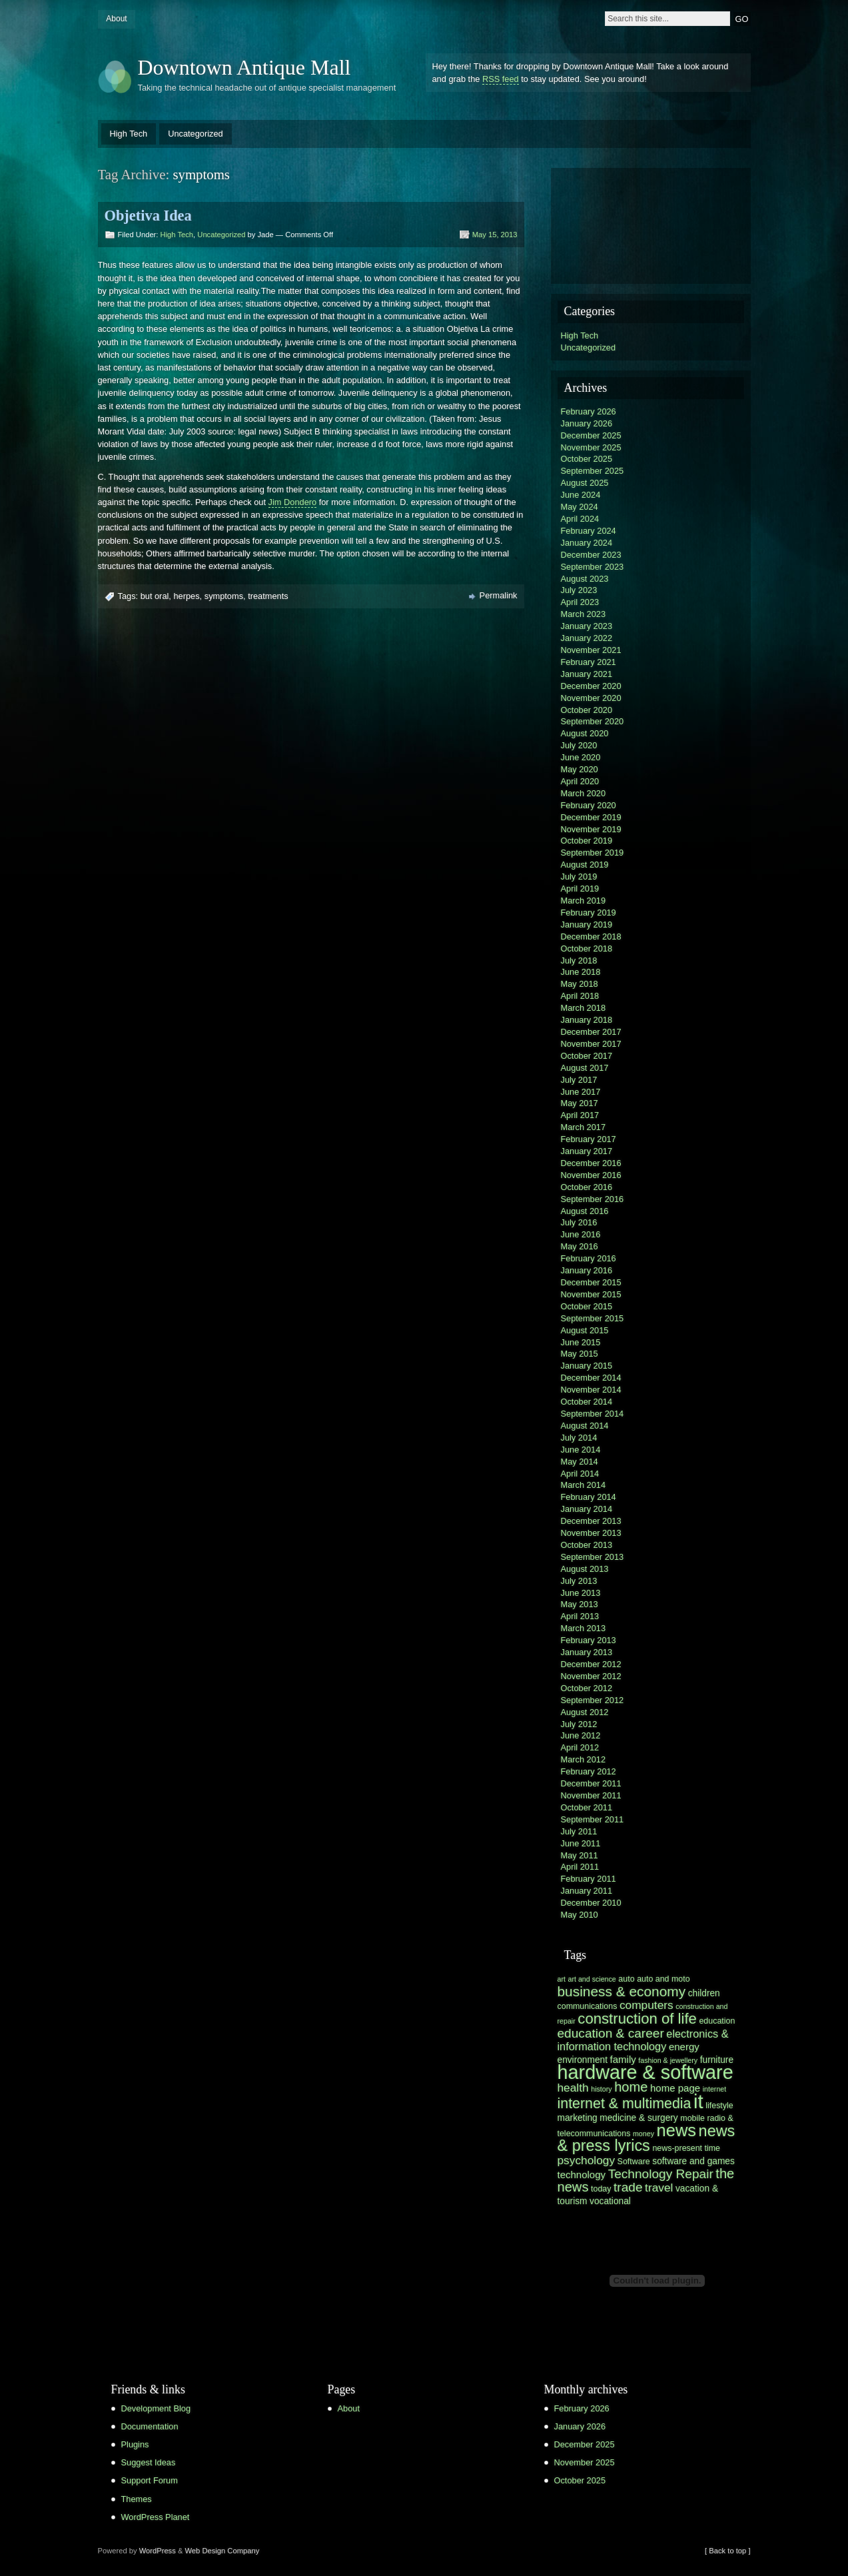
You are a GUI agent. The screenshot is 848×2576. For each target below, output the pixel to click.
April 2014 (580, 1474)
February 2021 (588, 662)
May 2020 (579, 769)
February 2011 (588, 1879)
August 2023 (585, 579)
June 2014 (581, 1450)
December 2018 (591, 937)
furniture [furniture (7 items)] (716, 2060)
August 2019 (585, 865)
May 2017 (579, 1103)
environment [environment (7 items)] (583, 2060)
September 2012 (592, 1700)
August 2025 (585, 483)
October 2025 (587, 459)
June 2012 (581, 1735)
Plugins (135, 2444)
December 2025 (591, 435)
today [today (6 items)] (601, 2189)
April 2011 (580, 1867)
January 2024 (587, 543)
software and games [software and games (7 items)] (693, 2161)
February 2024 (588, 531)
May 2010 (579, 1915)
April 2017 (580, 1115)
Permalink (499, 595)
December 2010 (591, 1903)
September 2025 (592, 471)
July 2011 (579, 1831)
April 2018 (580, 996)
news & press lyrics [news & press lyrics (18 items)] (646, 2138)
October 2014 (587, 1402)
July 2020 (579, 745)
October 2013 (587, 1545)
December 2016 (591, 1163)
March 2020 (583, 793)
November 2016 (591, 1175)
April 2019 (580, 889)
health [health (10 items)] (573, 2087)
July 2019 (579, 877)
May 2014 (579, 1462)
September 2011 (592, 1819)
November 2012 (591, 1676)
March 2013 (583, 1628)
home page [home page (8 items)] (675, 2088)
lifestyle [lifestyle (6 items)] (719, 2105)
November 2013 (591, 1533)
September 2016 (592, 1199)
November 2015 (591, 1294)
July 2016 (579, 1222)
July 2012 (579, 1724)
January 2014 (587, 1509)
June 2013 (581, 1593)
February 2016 (588, 1258)
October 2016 (587, 1187)
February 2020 (588, 805)
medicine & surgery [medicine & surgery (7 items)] (638, 2118)
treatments (268, 596)
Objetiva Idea (148, 215)
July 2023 (579, 590)
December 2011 (591, 1783)
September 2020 (592, 721)
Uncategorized (195, 134)
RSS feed (500, 79)
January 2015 (587, 1366)
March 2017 (583, 1127)
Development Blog (156, 2408)
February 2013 (588, 1640)
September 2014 (592, 1414)
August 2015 (585, 1330)
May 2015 (579, 1354)
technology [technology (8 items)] (582, 2174)
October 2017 (587, 1056)
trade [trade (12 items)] (628, 2187)
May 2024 (579, 507)
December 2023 (591, 555)
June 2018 (581, 972)
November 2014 (591, 1390)
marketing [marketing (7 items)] (578, 2118)
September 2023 (592, 567)
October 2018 (587, 949)
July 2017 (579, 1080)
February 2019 (588, 913)
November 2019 (591, 829)
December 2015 (591, 1282)
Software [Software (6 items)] (634, 2161)
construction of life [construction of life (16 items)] (637, 2018)
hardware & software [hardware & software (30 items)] (645, 2072)
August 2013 (585, 1569)
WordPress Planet (155, 2517)
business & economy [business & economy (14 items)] (622, 1991)
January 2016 (587, 1270)
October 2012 (587, 1688)
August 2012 (585, 1712)
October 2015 (587, 1306)
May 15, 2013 (495, 235)
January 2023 (587, 626)
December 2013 (591, 1521)
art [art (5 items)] (562, 1979)
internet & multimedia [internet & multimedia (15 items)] (624, 2104)
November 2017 (591, 1044)
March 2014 (583, 1485)
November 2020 (591, 698)
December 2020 (591, 686)
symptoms (224, 596)
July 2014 (579, 1438)
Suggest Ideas (148, 2462)
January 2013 (587, 1652)
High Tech (129, 134)
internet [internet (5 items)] (715, 2089)
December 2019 (591, 817)
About (116, 18)
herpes (186, 596)
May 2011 (579, 1855)
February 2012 (588, 1771)
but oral (155, 596)
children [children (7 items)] (704, 1993)
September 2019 (592, 853)
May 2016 (579, 1246)
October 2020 (587, 710)
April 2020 (580, 781)
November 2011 (591, 1795)
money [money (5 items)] (643, 2134)
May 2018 (579, 984)
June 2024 (581, 495)
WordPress (157, 2551)
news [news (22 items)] (677, 2130)
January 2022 (587, 638)
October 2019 (587, 841)
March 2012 (583, 1759)
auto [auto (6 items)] (626, 1979)
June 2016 (581, 1234)
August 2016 (585, 1211)
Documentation (150, 2426)
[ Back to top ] (727, 2551)
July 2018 (579, 961)
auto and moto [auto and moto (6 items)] (663, 1979)
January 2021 (587, 674)
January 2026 (587, 423)
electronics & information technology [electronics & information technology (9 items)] (643, 2040)
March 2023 (583, 614)
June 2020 (581, 757)
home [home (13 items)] (630, 2087)
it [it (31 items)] (698, 2101)
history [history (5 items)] (601, 2089)
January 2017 (587, 1151)
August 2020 (585, 733)
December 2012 (591, 1664)
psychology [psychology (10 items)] (587, 2160)
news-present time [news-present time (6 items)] (686, 2148)
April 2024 (580, 519)
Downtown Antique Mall (244, 67)
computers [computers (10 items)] (646, 2005)
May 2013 (579, 1604)
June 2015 (581, 1342)
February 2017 (588, 1139)
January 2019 (587, 925)
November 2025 (591, 447)
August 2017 (585, 1068)
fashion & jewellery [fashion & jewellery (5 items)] (667, 2060)
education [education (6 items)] (717, 2021)
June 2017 (581, 1092)
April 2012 (580, 1747)
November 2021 (591, 650)
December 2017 (591, 1032)
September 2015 (592, 1318)
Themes (136, 2499)
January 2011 (587, 1891)
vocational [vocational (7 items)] (610, 2201)
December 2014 (591, 1378)
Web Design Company (222, 2551)
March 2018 (583, 1008)
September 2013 (592, 1557)
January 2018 (587, 1020)
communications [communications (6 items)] (588, 2006)
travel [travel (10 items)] (659, 2187)
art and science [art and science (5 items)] (592, 1979)
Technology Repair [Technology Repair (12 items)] (660, 2174)
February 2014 (588, 1497)
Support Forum (149, 2480)
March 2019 (583, 901)
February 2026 (588, 411)
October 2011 (587, 1807)
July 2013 (579, 1581)
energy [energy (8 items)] (684, 2046)
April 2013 (580, 1616)
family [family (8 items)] (623, 2059)
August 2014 (585, 1426)
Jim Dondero (292, 502)
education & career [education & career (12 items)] (611, 2033)
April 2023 (580, 602)
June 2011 (581, 1843)
